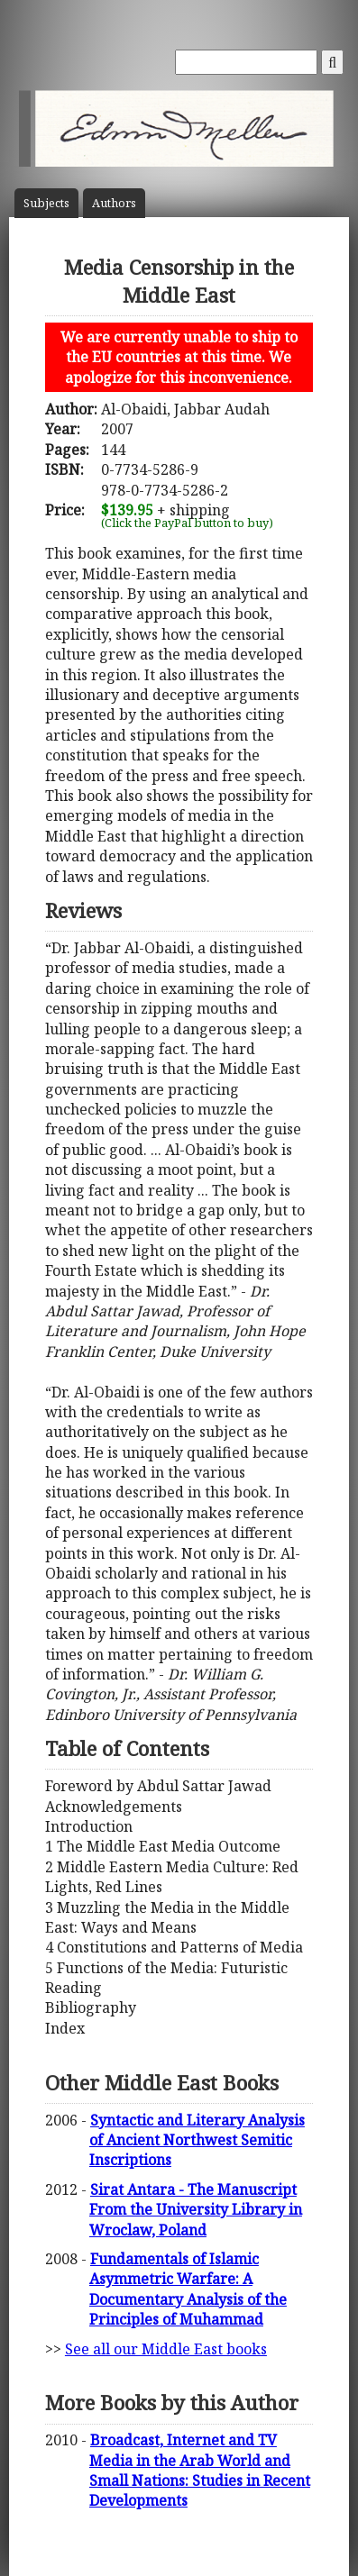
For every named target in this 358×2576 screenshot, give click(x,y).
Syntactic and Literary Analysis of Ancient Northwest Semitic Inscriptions (197, 2140)
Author (114, 203)
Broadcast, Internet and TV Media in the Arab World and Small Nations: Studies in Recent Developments (199, 2470)
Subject (46, 203)
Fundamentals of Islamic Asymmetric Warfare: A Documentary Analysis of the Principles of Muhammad (188, 2289)
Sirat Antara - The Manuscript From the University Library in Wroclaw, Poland (195, 2210)
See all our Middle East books (166, 2349)
